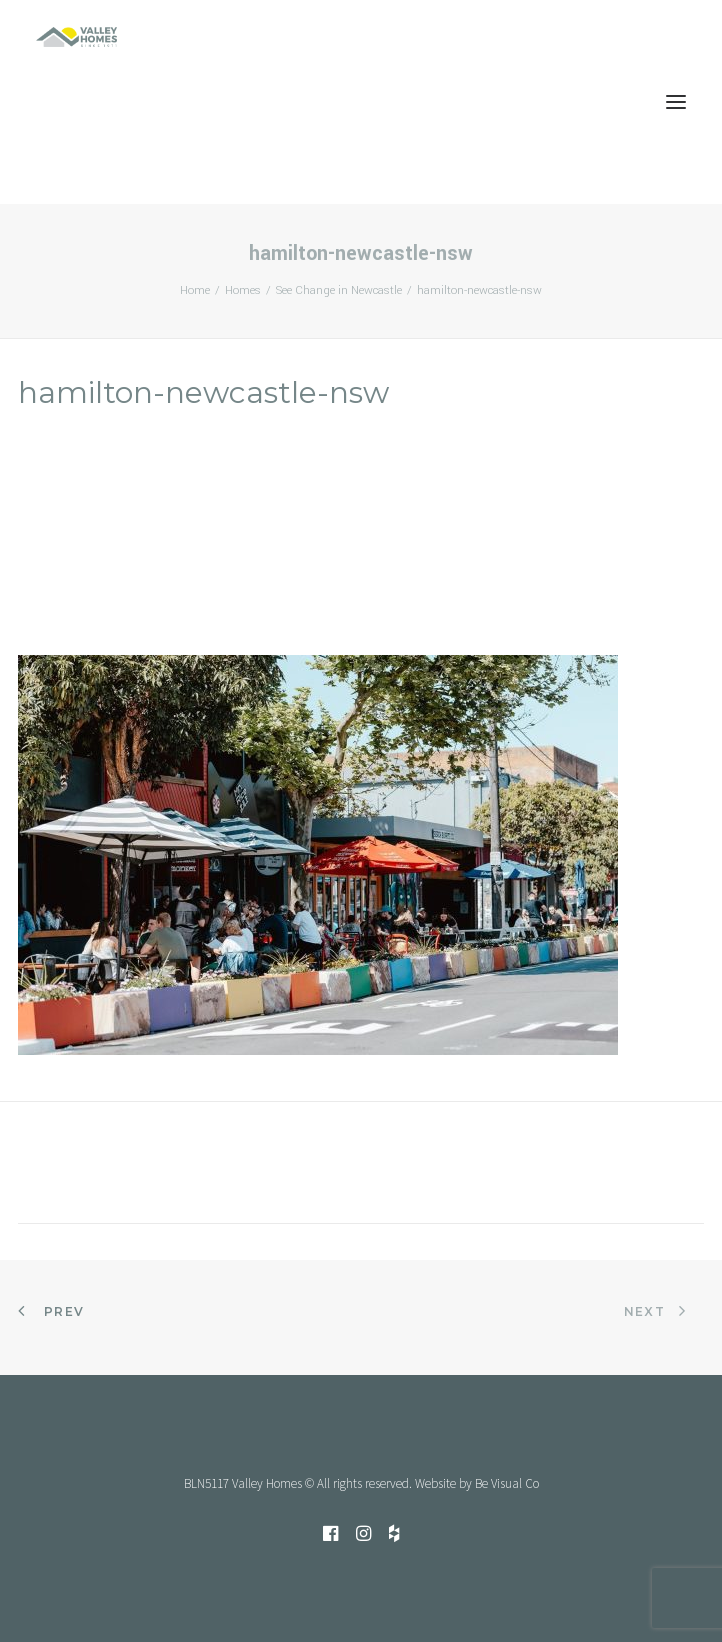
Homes (243, 290)
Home (195, 290)
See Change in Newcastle (339, 290)
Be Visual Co (507, 1483)
